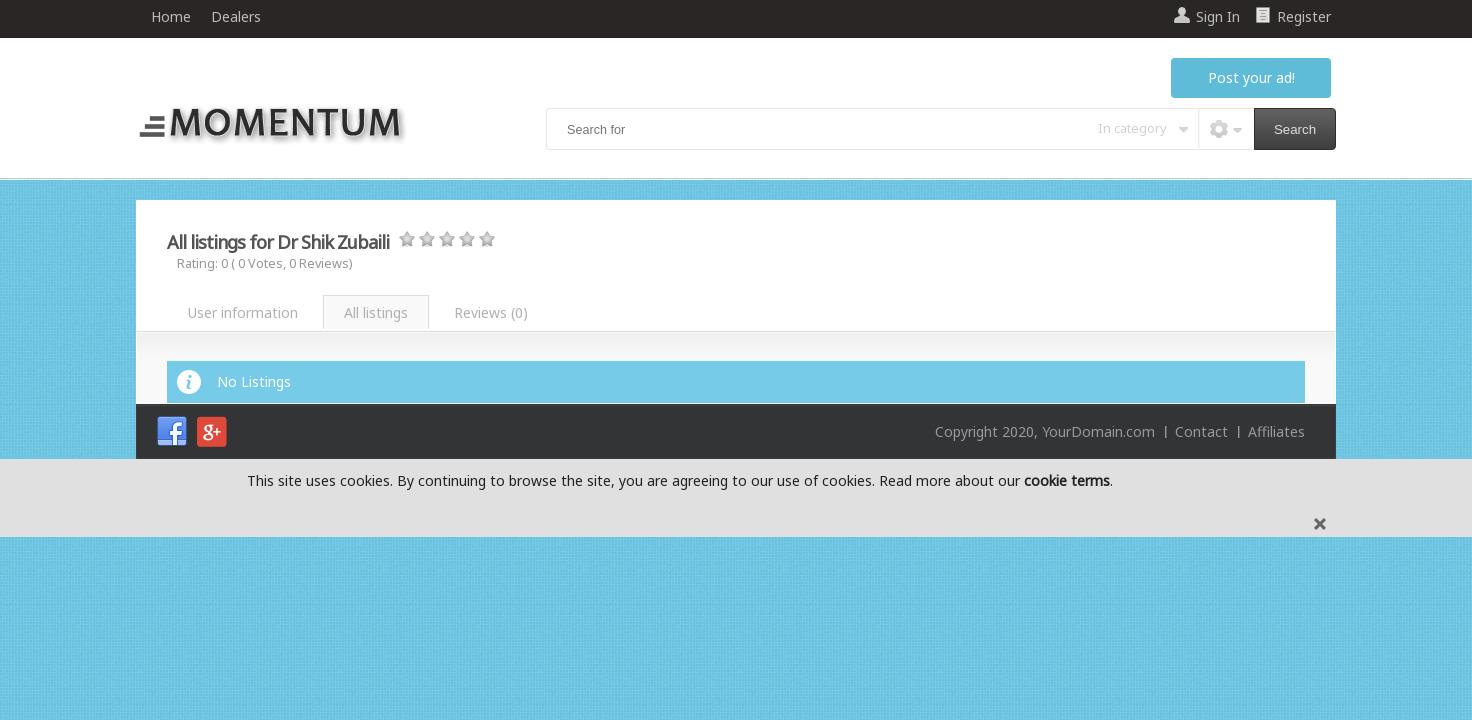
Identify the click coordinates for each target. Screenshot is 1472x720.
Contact (1201, 431)
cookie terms (1067, 480)
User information (243, 312)
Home (171, 16)
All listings (376, 312)
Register (1304, 16)
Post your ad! (1251, 77)
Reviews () (491, 312)
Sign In (1218, 16)
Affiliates (1276, 431)
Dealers (236, 16)
